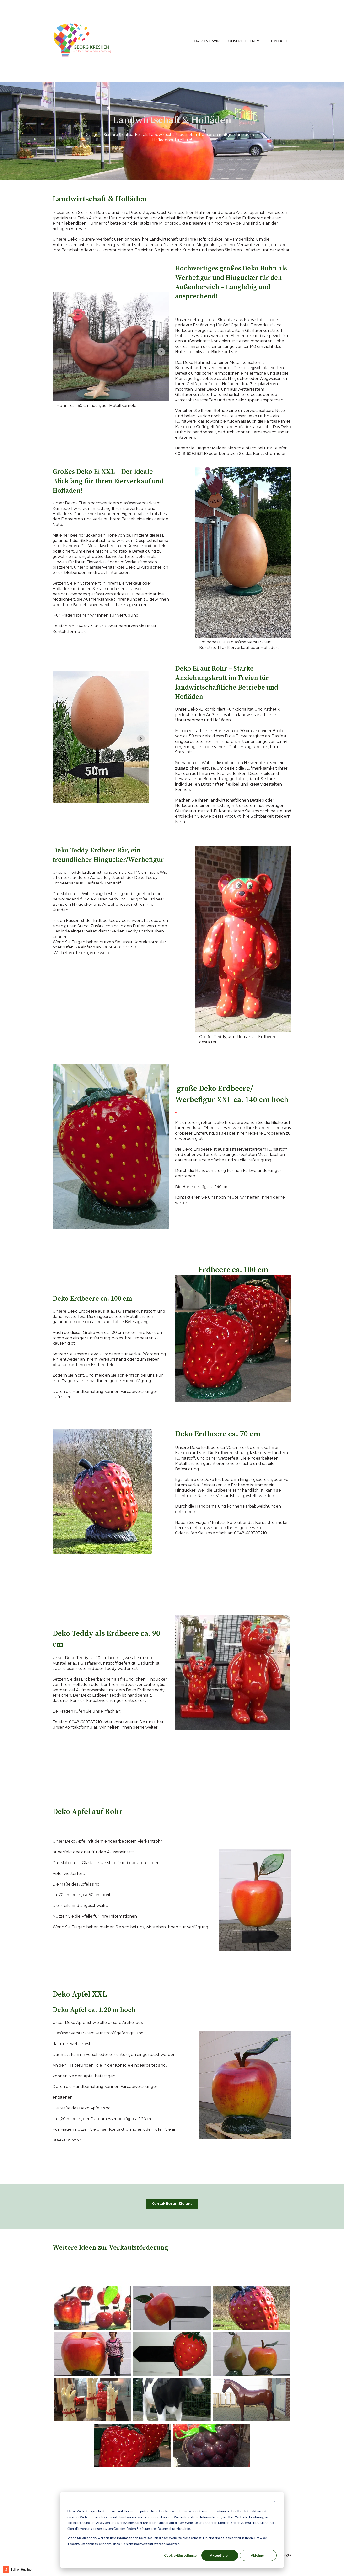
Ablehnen (258, 2555)
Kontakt (278, 40)
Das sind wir (207, 40)
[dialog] (172, 2530)
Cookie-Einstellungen (181, 2555)
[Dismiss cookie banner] (275, 2502)
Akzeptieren (220, 2555)
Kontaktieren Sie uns (172, 2203)
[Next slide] (161, 352)
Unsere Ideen (241, 40)
